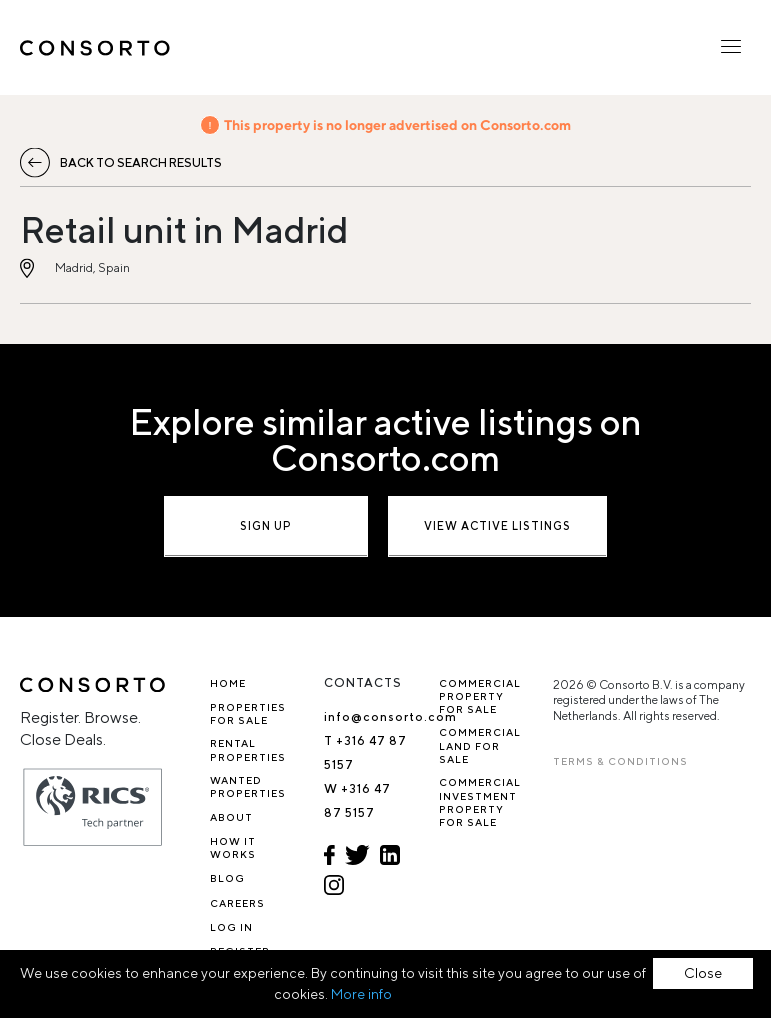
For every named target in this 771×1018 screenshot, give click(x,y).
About (231, 817)
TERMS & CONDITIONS (620, 761)
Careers (237, 903)
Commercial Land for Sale (480, 745)
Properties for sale (248, 713)
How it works (233, 847)
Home (228, 683)
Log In (231, 927)
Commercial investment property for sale (480, 802)
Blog (227, 878)
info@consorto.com (390, 716)
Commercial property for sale (480, 696)
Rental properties (248, 749)
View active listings (497, 525)
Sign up (266, 525)
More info (361, 994)
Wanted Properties (248, 786)
